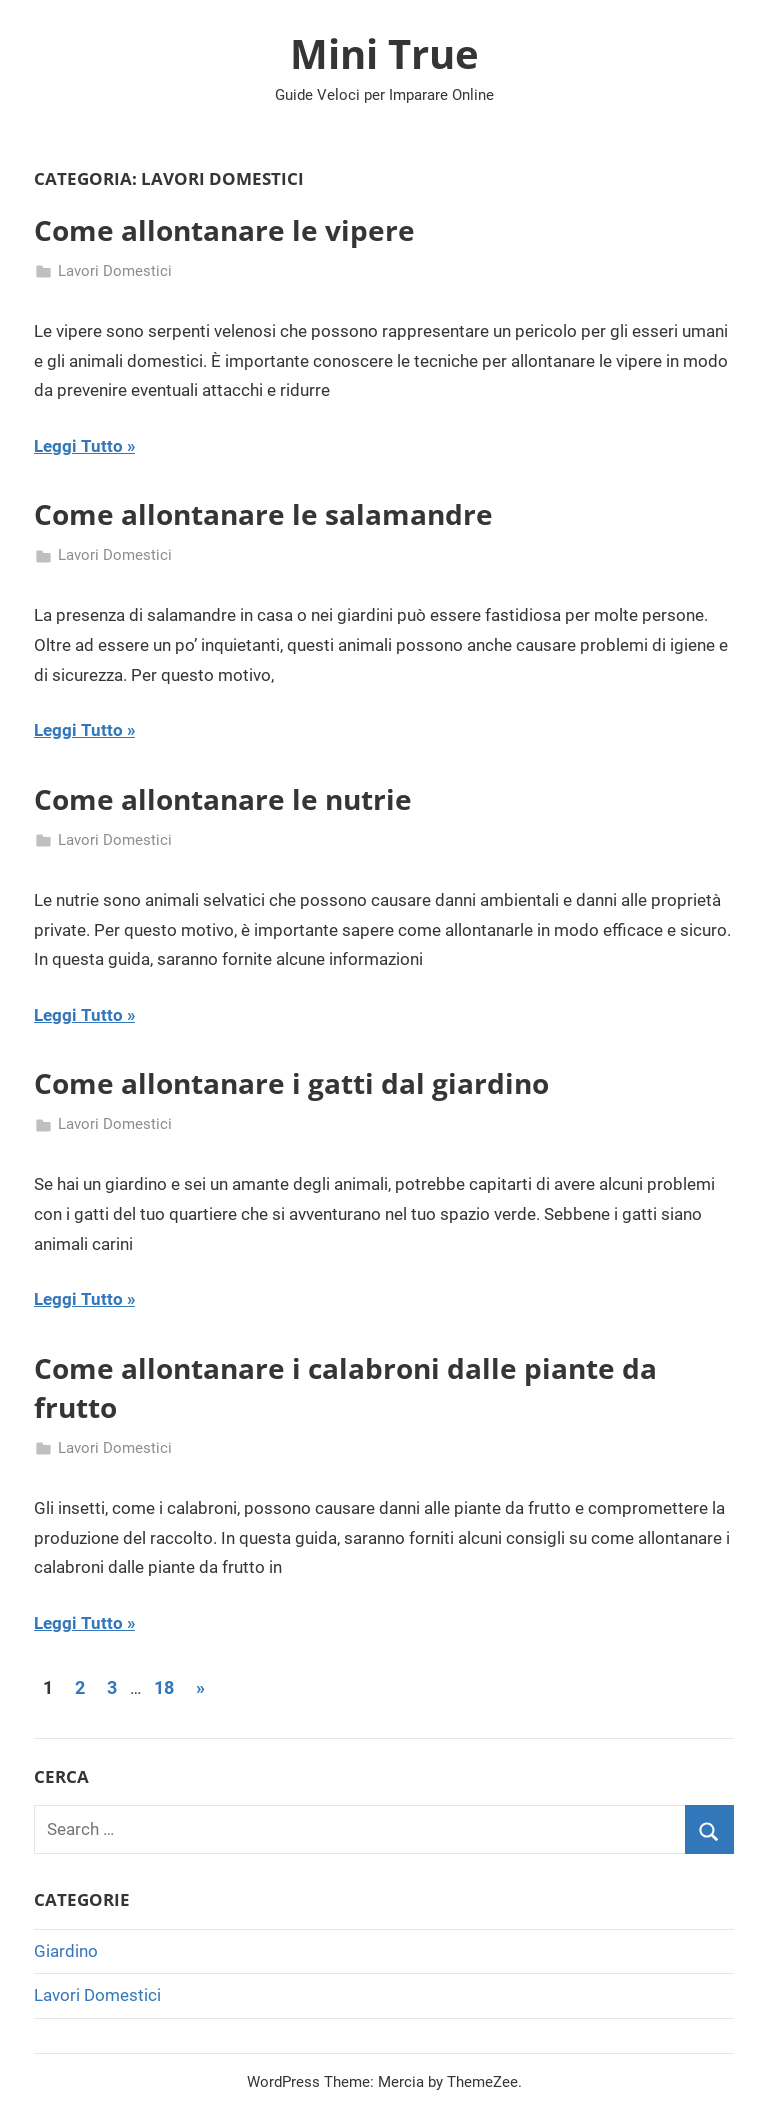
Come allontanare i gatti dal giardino (291, 1083)
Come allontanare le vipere (224, 230)
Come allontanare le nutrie (223, 799)
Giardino (66, 1951)
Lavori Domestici (115, 271)
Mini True (384, 53)
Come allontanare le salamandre (263, 514)
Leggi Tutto (78, 446)
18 (164, 1687)
